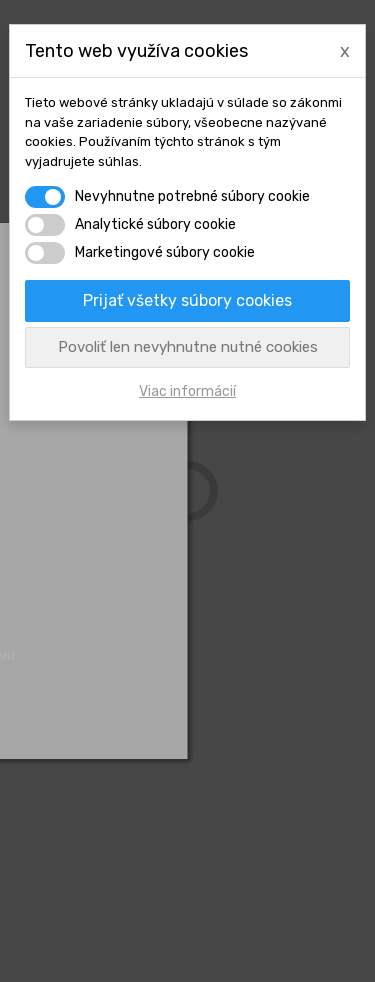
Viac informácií (187, 391)
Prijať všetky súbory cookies (187, 300)
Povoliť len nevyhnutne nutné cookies (188, 347)
